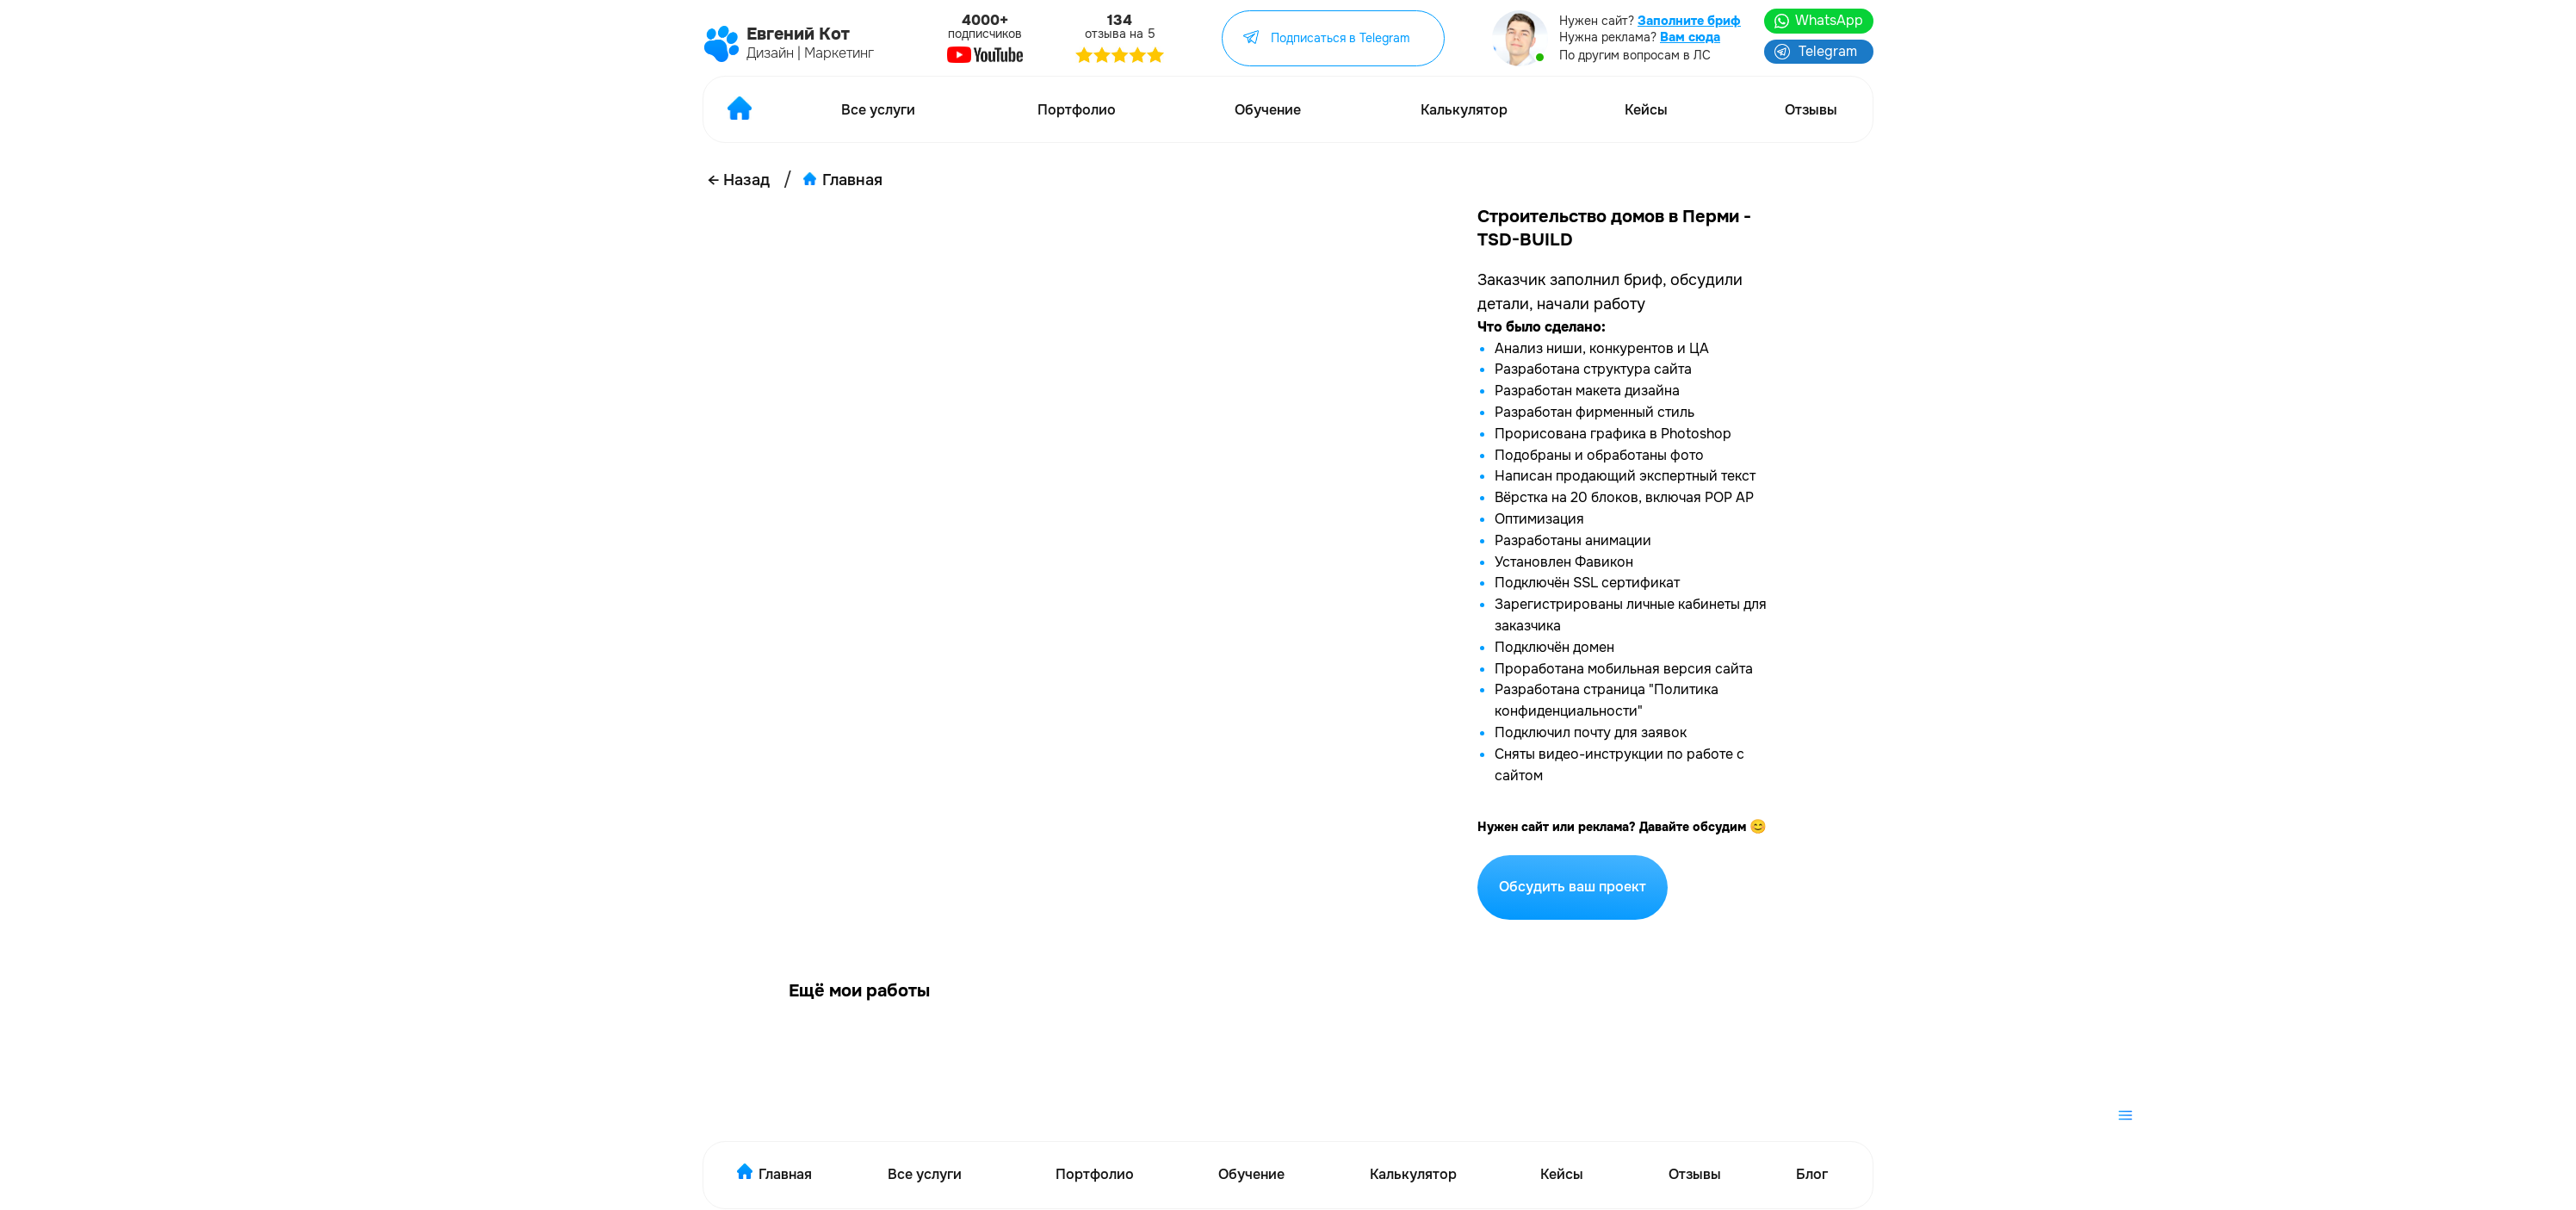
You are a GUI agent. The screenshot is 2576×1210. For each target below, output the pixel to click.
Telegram (1828, 51)
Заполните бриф (1689, 20)
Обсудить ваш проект (1572, 887)
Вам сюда (1690, 37)
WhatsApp (1829, 20)
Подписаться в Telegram (1340, 38)
